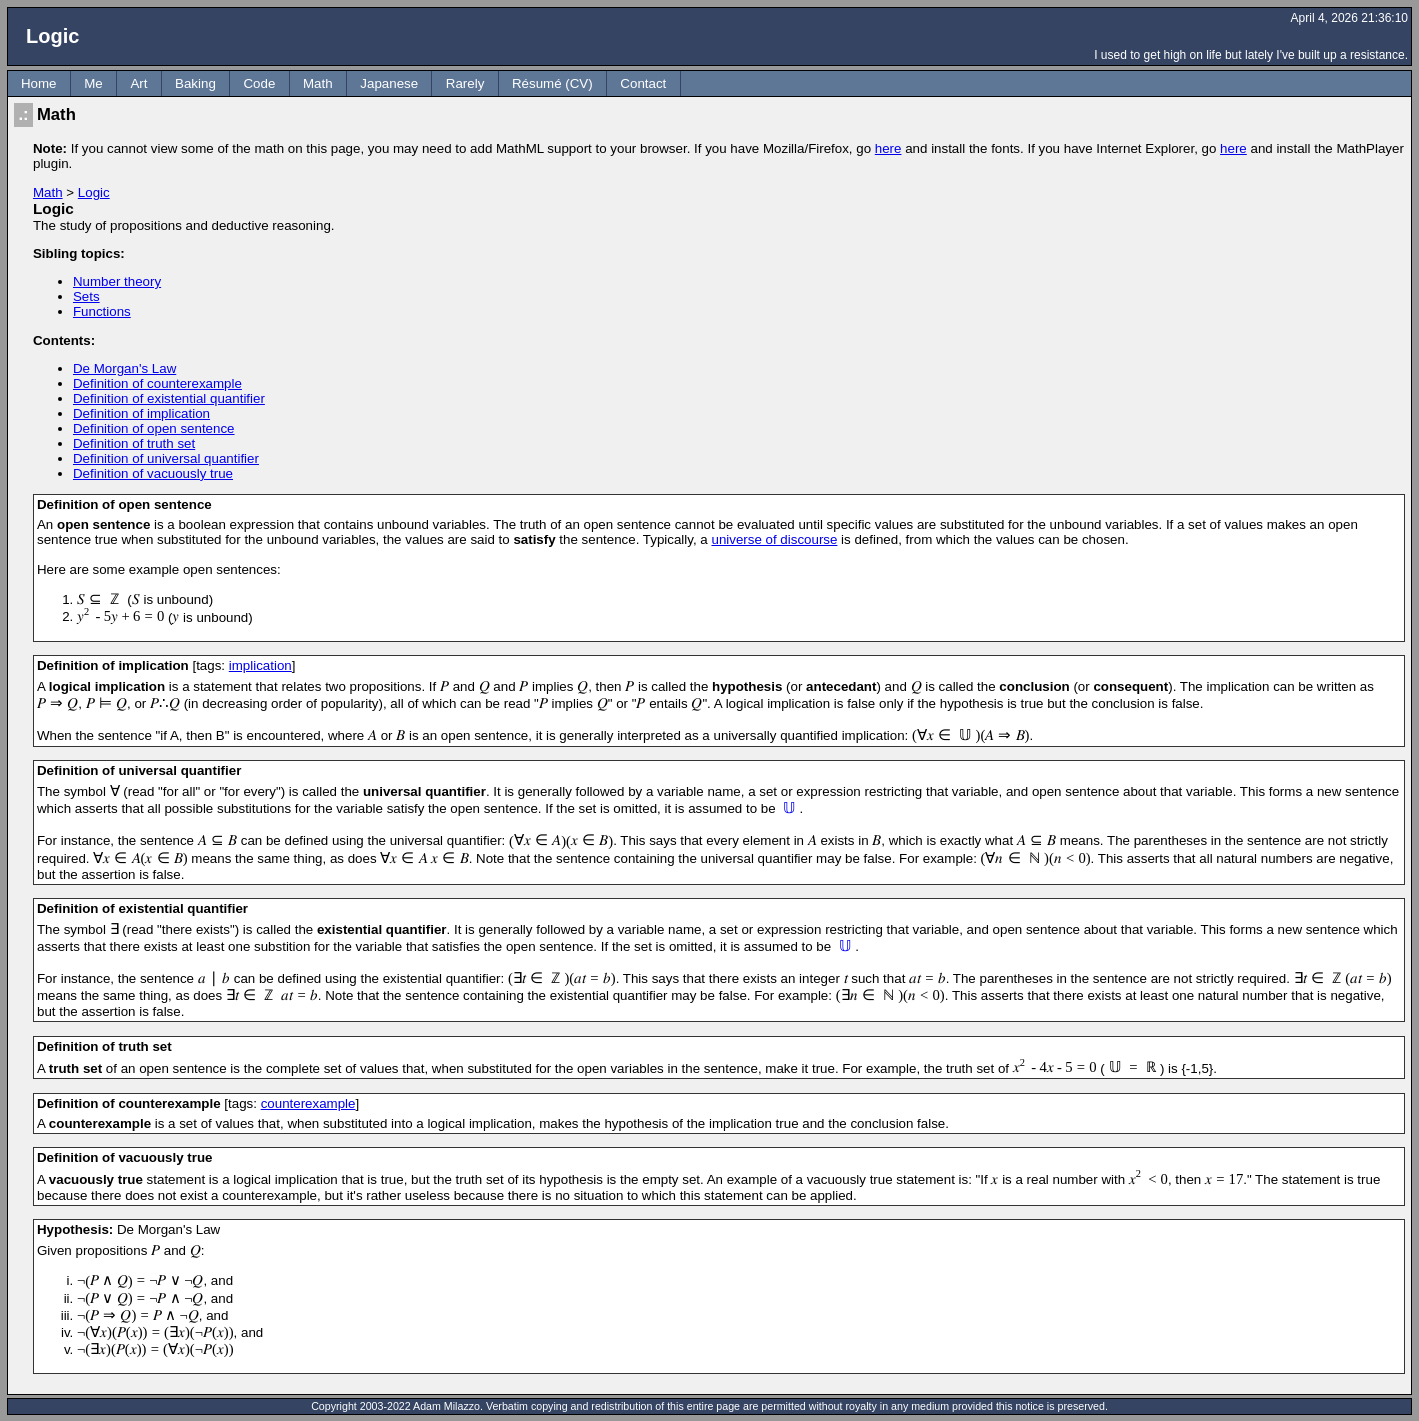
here (888, 148)
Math (318, 83)
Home (39, 83)
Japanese (389, 83)
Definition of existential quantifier (169, 398)
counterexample (308, 1103)
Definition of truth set (134, 443)
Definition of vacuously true (153, 473)
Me (93, 83)
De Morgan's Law (124, 368)
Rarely (465, 83)
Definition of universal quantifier (166, 458)
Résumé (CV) (552, 83)
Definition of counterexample (157, 383)
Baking (195, 83)
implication (260, 665)
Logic (94, 192)
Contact (643, 83)
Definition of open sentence (154, 428)
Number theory (117, 281)
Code (259, 83)
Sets (86, 296)
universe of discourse (774, 539)
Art (138, 83)
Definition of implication (141, 413)
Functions (102, 311)
